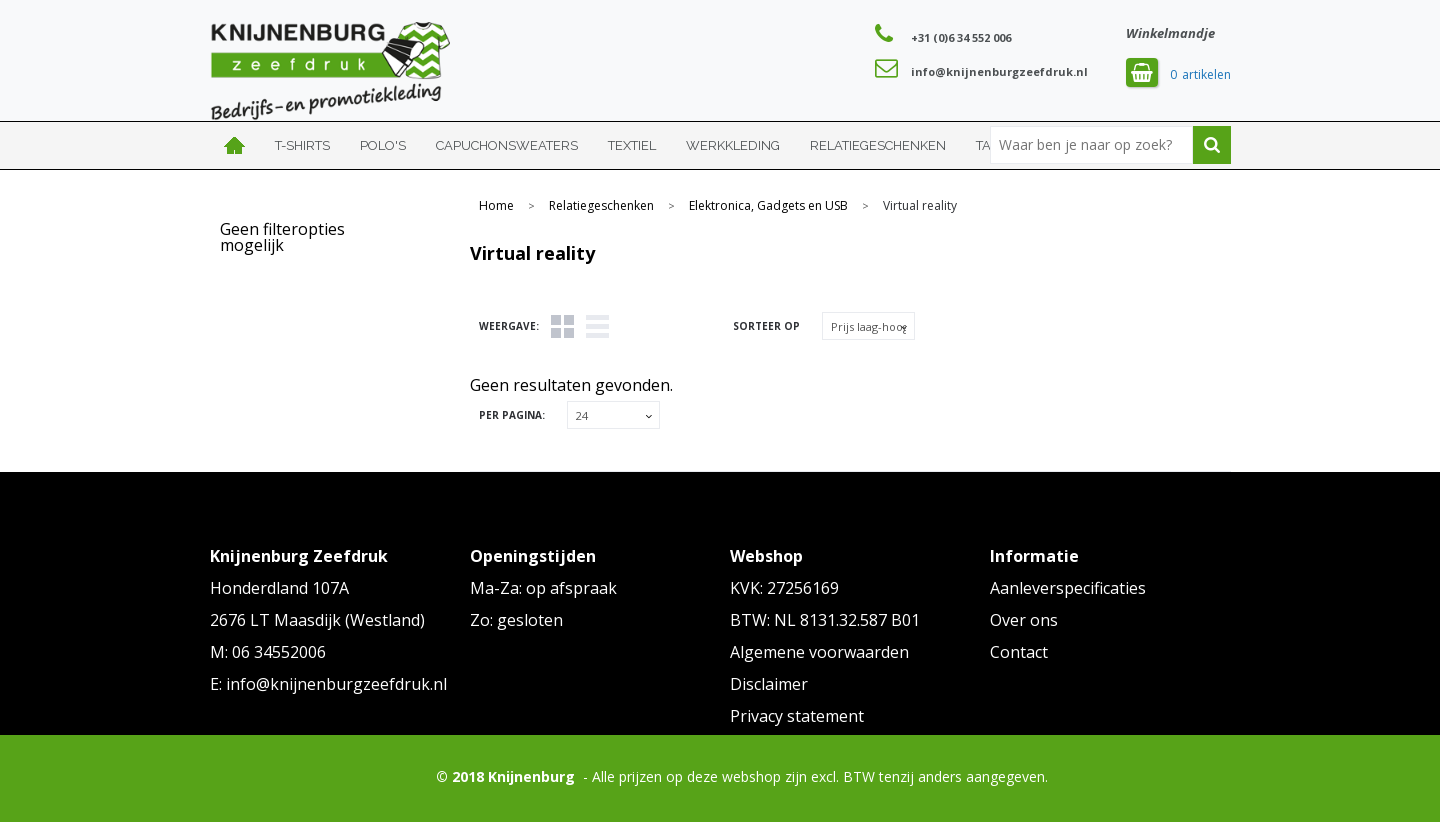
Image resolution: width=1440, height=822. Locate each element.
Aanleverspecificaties (1068, 588)
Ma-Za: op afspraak (543, 588)
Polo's (383, 145)
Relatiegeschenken (878, 145)
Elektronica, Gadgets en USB (768, 206)
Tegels (562, 326)
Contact (1019, 652)
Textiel (632, 145)
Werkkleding (733, 145)
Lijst (597, 326)
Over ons (1024, 620)
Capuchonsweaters (507, 145)
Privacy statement (797, 716)
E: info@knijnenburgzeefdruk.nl (328, 684)
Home (235, 145)
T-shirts (302, 145)
